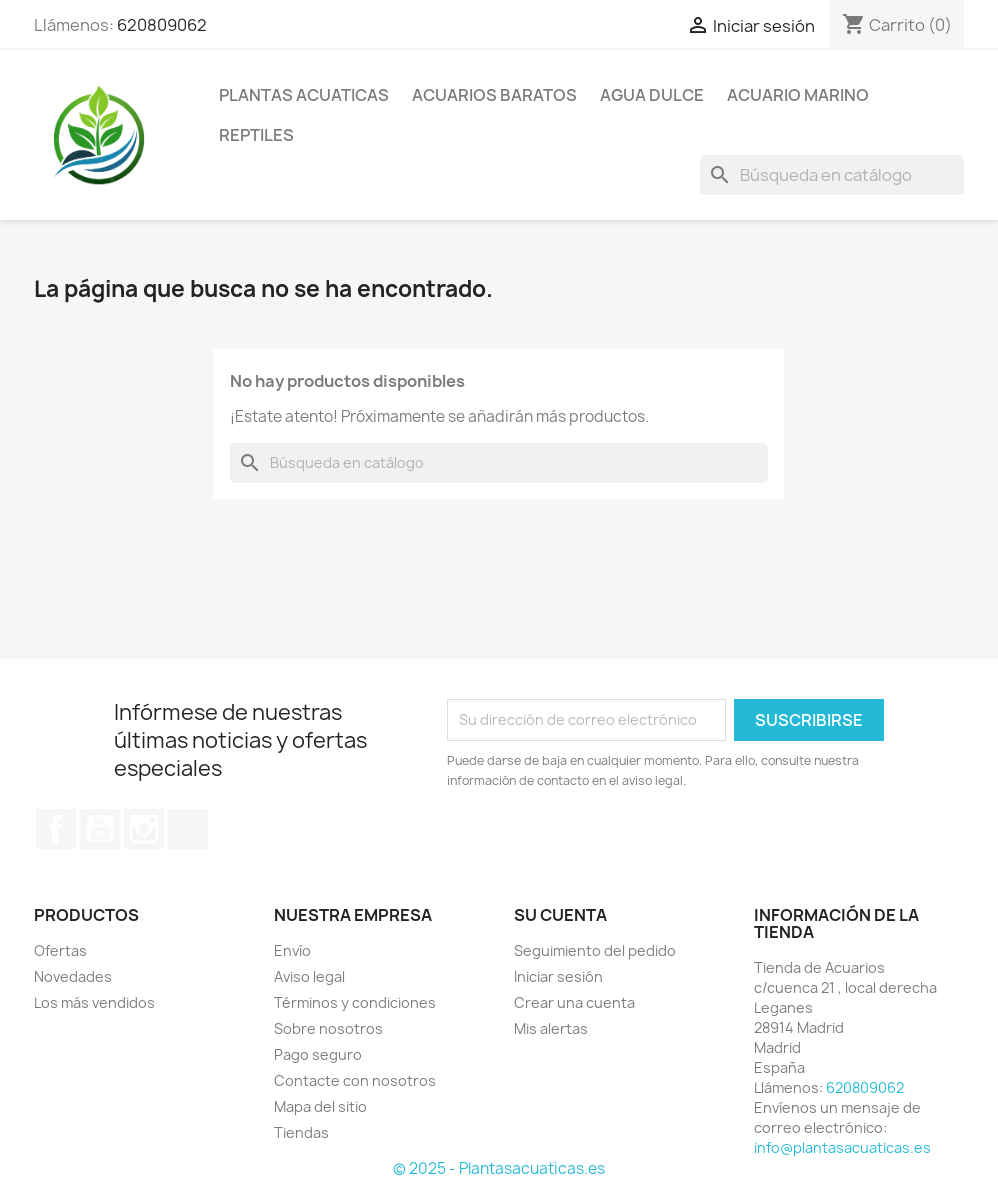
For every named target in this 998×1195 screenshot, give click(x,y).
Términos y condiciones (355, 1002)
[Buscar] (832, 175)
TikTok (188, 829)
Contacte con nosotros (355, 1080)
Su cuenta (560, 915)
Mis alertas (551, 1028)
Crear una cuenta (574, 1002)
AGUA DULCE (652, 95)
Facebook (56, 829)
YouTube (100, 829)
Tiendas (301, 1132)
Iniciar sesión (558, 976)
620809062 (162, 25)
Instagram (144, 829)
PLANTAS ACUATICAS (304, 95)
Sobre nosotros (328, 1028)
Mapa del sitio (320, 1106)
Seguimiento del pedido (595, 950)
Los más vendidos (94, 1002)
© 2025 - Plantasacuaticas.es (499, 1168)
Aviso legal (309, 976)
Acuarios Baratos (494, 95)
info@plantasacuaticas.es (842, 1147)
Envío (292, 950)
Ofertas (60, 950)
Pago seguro (318, 1054)
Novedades (73, 976)
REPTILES (256, 135)
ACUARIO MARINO (798, 95)
